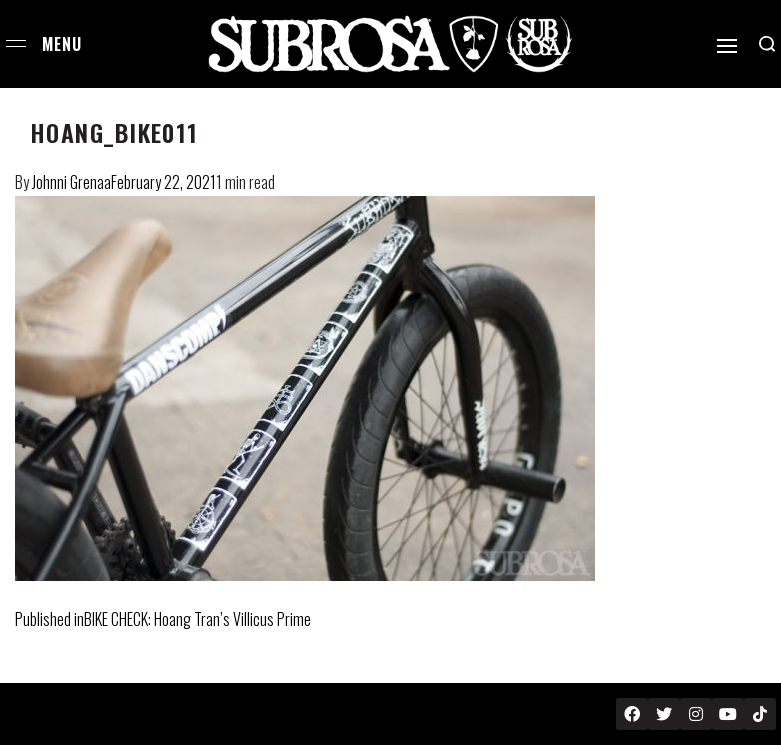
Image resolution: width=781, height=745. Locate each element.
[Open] (727, 46)
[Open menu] (16, 43)
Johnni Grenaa (71, 182)
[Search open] (767, 44)
